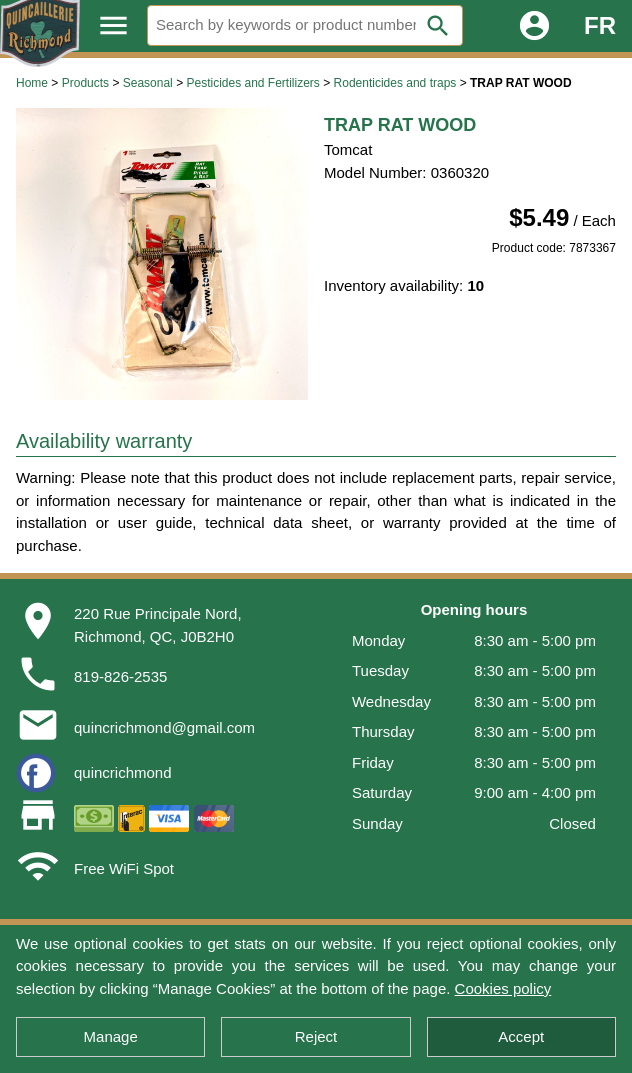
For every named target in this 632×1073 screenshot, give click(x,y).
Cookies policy (503, 988)
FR (600, 25)
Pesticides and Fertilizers (252, 83)
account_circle (534, 25)
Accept (521, 1036)
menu (113, 25)
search (438, 26)
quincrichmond (123, 772)
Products (85, 83)
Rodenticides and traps (395, 83)
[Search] (305, 25)
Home (32, 83)
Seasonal (148, 83)
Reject (316, 1036)
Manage (111, 1036)
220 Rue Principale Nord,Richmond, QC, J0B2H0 (158, 625)
